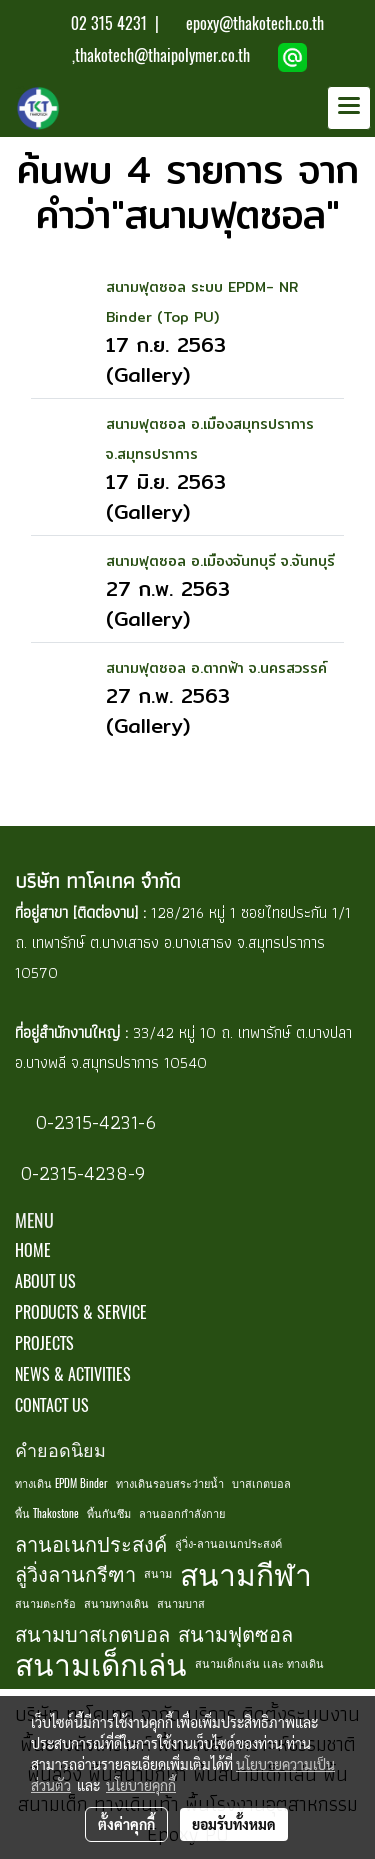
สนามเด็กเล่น (101, 1664)
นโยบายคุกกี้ (141, 1785)
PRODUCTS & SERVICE (81, 1312)
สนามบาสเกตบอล (92, 1633)
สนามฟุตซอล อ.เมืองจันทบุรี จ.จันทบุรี (220, 561)
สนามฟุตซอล (235, 1633)
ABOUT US (45, 1281)
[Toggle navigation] (349, 108)
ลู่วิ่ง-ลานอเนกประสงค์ (228, 1543)
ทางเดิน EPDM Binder (61, 1483)
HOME (33, 1250)
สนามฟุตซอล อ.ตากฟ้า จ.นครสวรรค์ (216, 668)
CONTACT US (52, 1405)
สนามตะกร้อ (45, 1603)
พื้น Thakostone (47, 1513)
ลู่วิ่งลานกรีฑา (75, 1573)
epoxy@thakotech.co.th (255, 23)
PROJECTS (44, 1343)
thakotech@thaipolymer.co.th (162, 55)
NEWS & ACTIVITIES (73, 1374)
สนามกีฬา (246, 1574)
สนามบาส (181, 1603)
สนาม (158, 1573)
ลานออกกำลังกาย (182, 1513)
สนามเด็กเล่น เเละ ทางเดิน (259, 1663)
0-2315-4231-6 (93, 1122)
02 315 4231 (107, 23)
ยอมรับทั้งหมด (234, 1824)
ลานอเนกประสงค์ (91, 1543)
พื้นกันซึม (109, 1513)
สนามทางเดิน (116, 1603)
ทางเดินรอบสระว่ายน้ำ (170, 1483)
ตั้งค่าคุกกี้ (126, 1824)
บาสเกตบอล (261, 1483)
